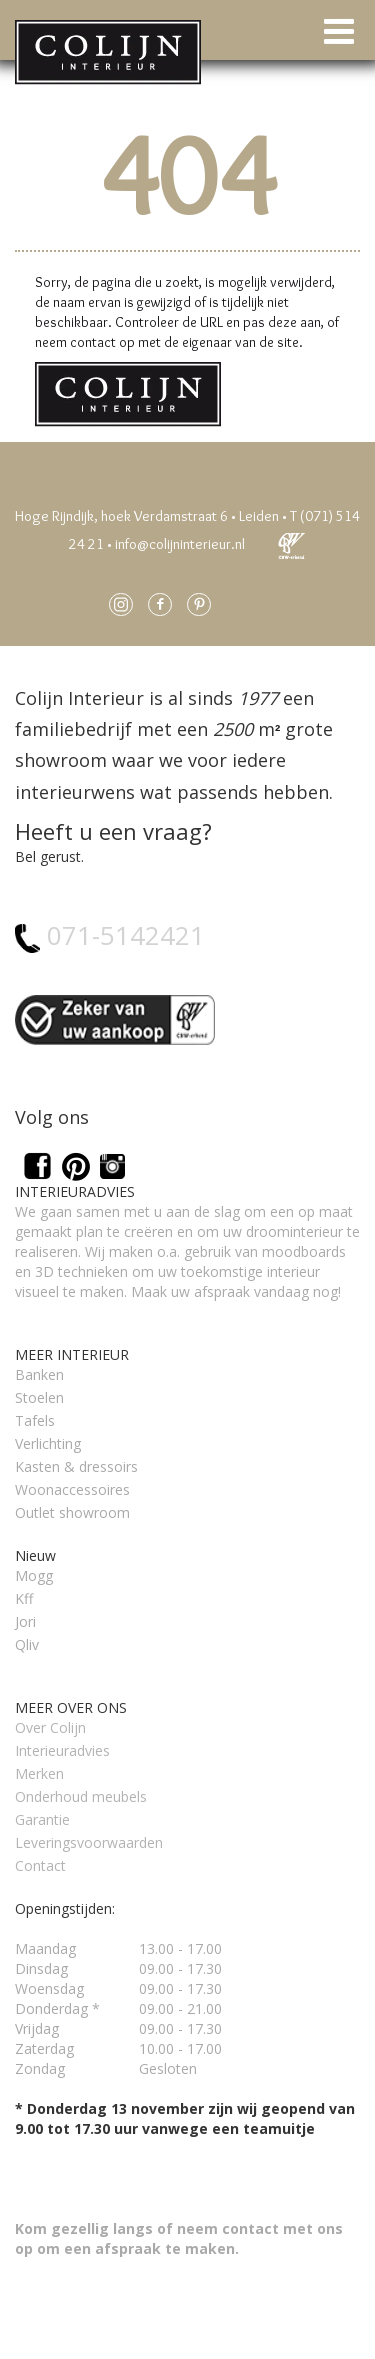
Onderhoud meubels (81, 1796)
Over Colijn (50, 1727)
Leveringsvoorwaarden (89, 1842)
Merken (39, 1773)
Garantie (42, 1819)
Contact (40, 1865)
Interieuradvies (62, 1750)
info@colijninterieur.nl (180, 544)
